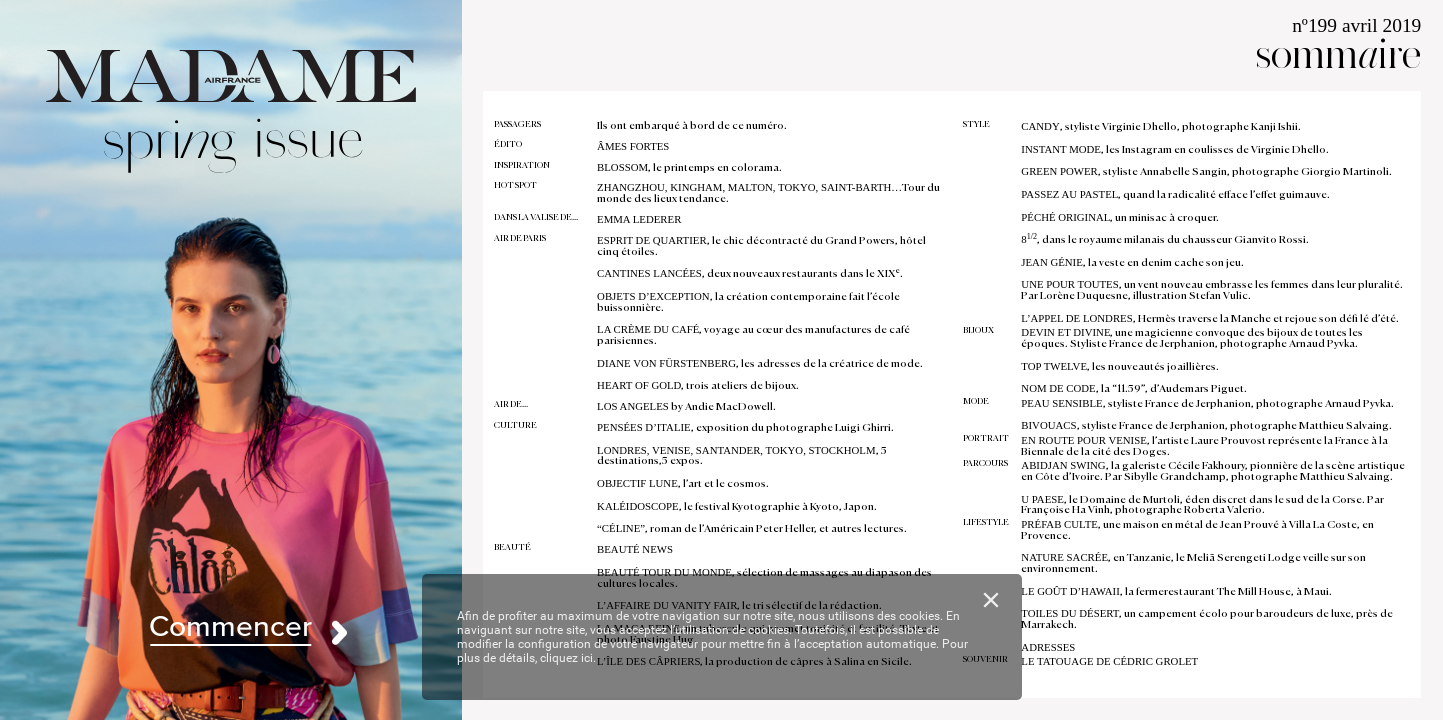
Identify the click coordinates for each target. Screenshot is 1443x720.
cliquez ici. (568, 658)
